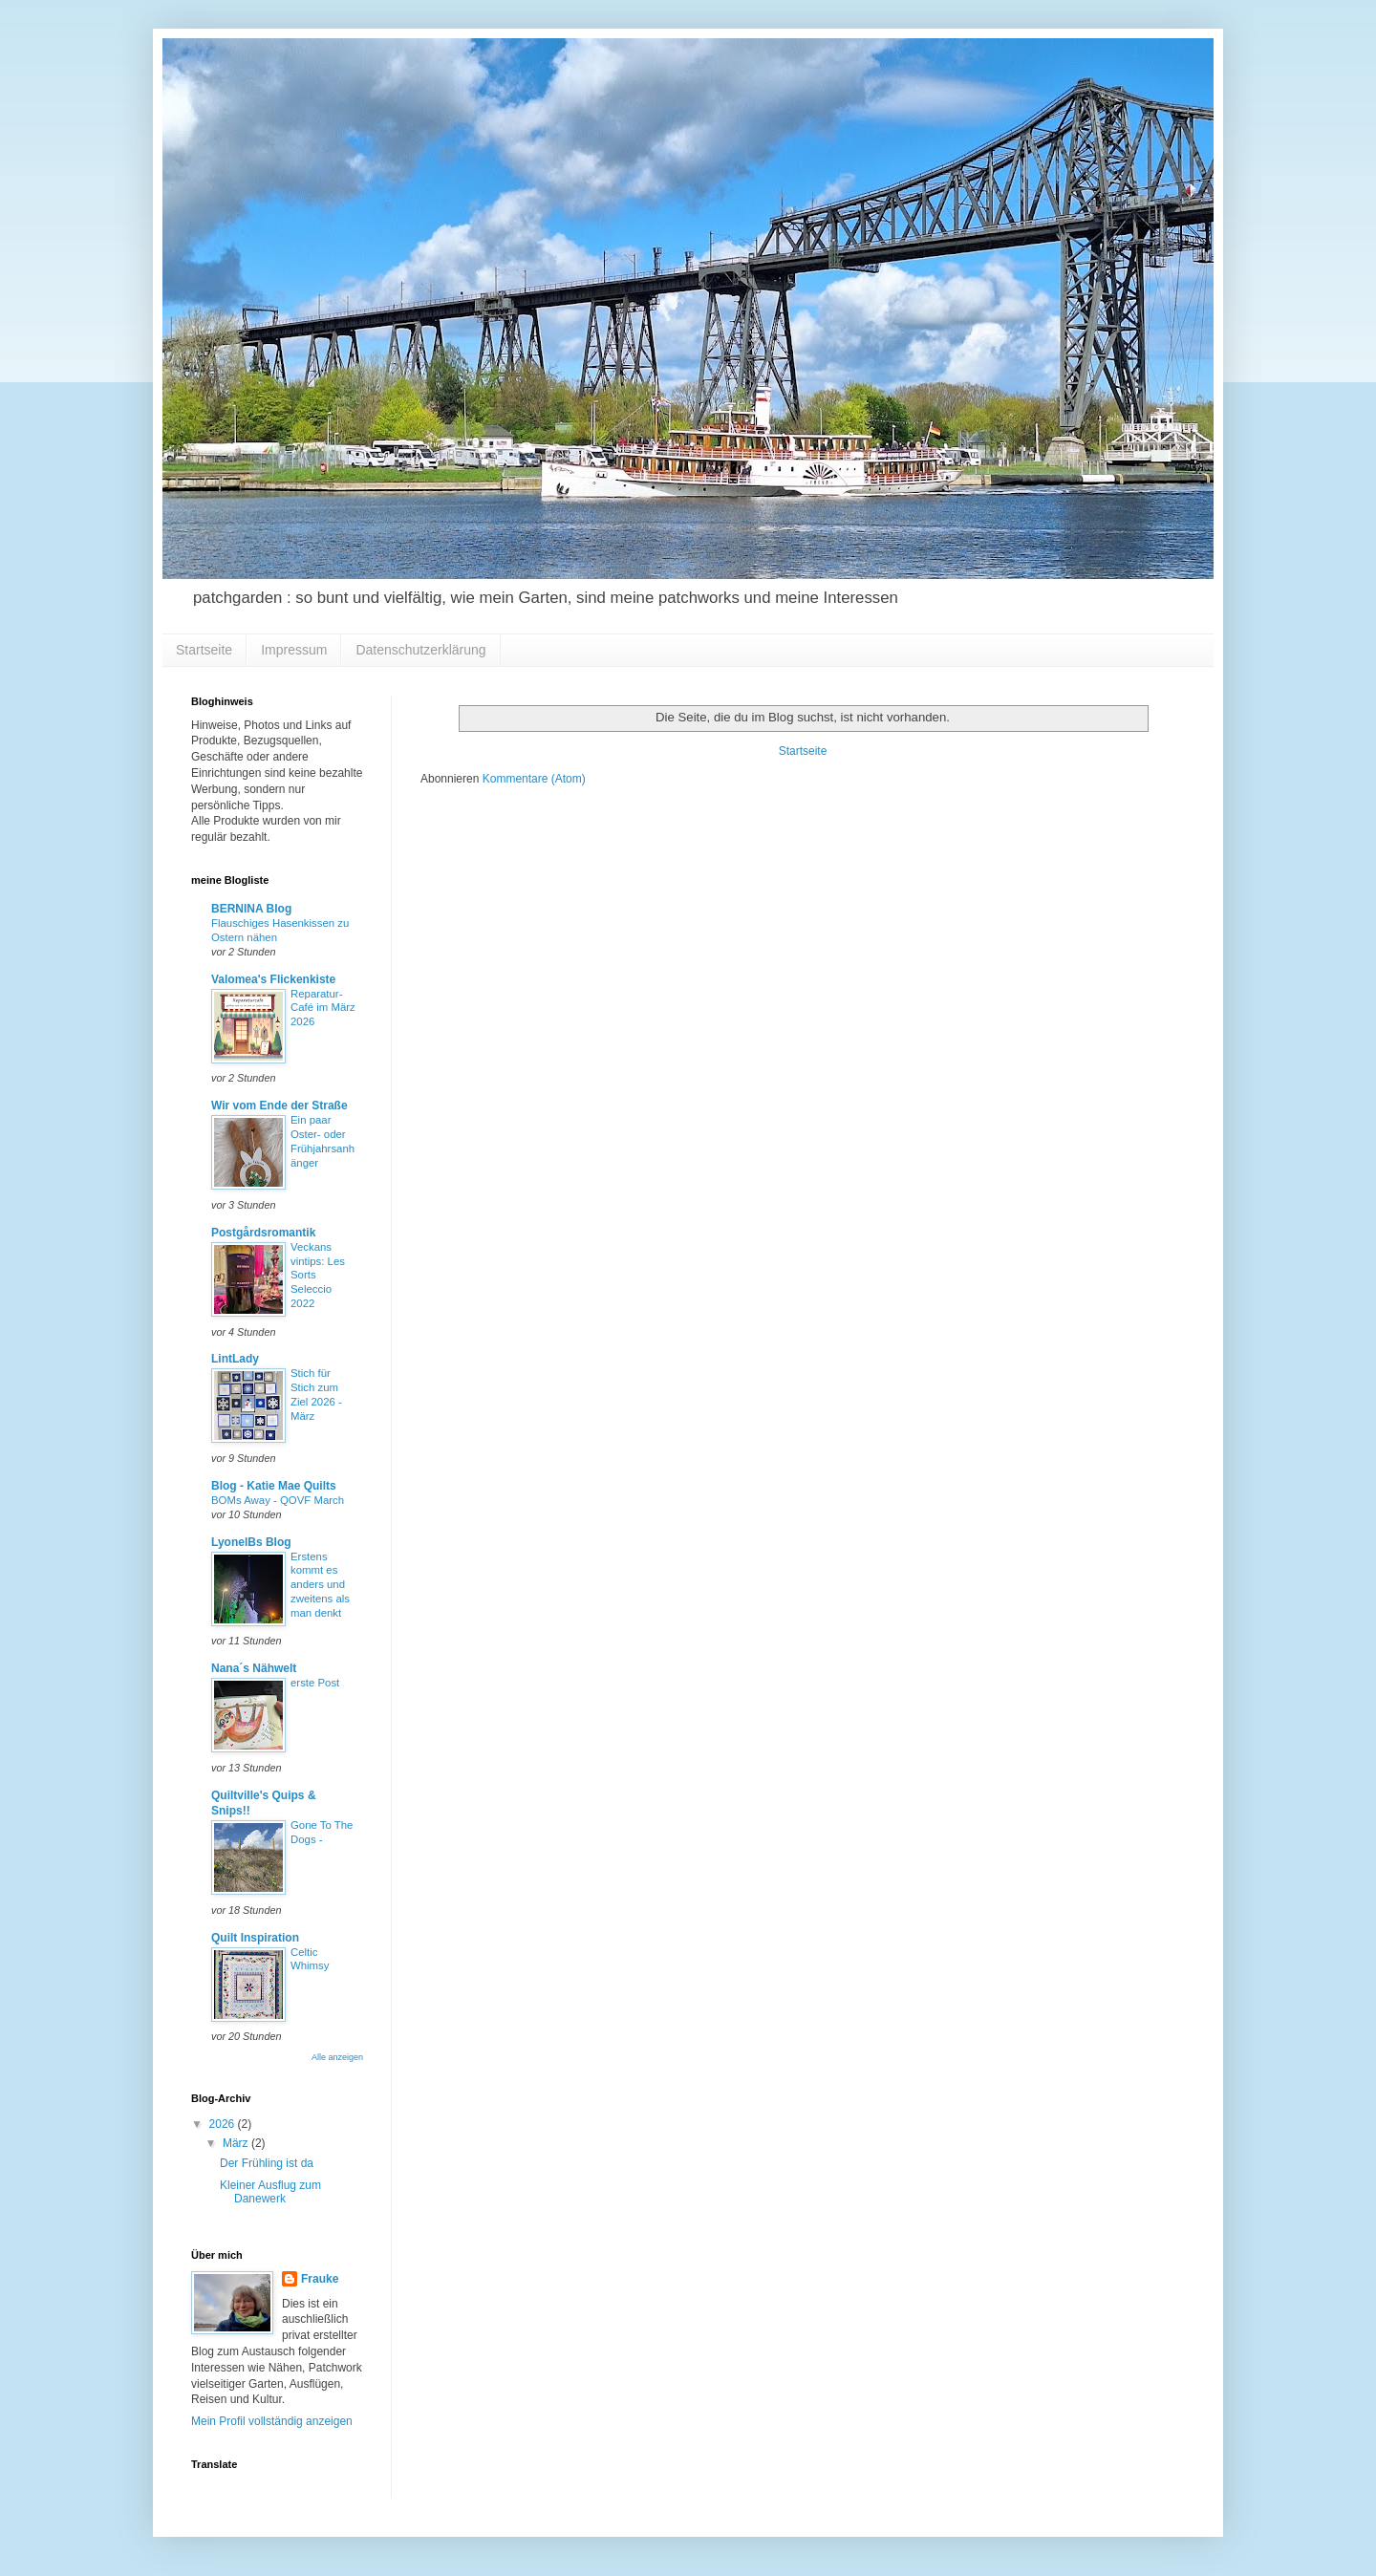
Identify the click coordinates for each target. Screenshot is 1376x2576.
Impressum (294, 649)
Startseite (204, 649)
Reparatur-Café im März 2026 (322, 1008)
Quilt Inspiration (255, 1937)
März (237, 2143)
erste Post (314, 1682)
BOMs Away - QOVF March (277, 1500)
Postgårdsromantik (263, 1232)
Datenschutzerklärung (420, 649)
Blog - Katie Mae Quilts (273, 1485)
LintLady (235, 1358)
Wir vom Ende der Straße (279, 1105)
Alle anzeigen (337, 2057)
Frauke (319, 2279)
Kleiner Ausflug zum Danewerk (270, 2192)
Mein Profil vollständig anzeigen (272, 2421)
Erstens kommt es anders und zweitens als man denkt (320, 1585)
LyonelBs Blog (251, 1542)
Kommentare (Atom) (534, 778)
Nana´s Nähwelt (253, 1668)
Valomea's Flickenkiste (273, 979)
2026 (223, 2124)
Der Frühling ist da (266, 2163)
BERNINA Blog (251, 908)
